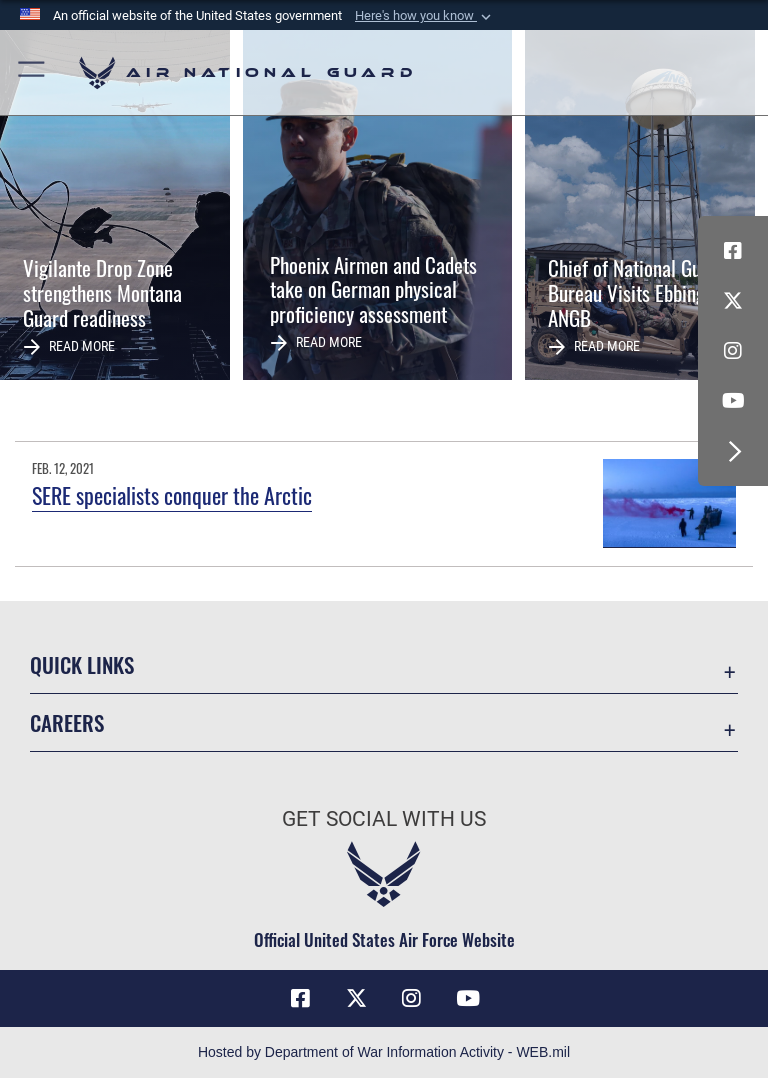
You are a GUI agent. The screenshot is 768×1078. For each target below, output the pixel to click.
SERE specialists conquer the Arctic (172, 495)
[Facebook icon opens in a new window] (733, 251)
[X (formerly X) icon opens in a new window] (733, 301)
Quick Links (82, 664)
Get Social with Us (384, 819)
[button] (425, 16)
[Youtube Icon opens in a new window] (733, 401)
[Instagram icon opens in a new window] (733, 351)
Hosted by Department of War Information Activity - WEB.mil (384, 1052)
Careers (67, 722)
